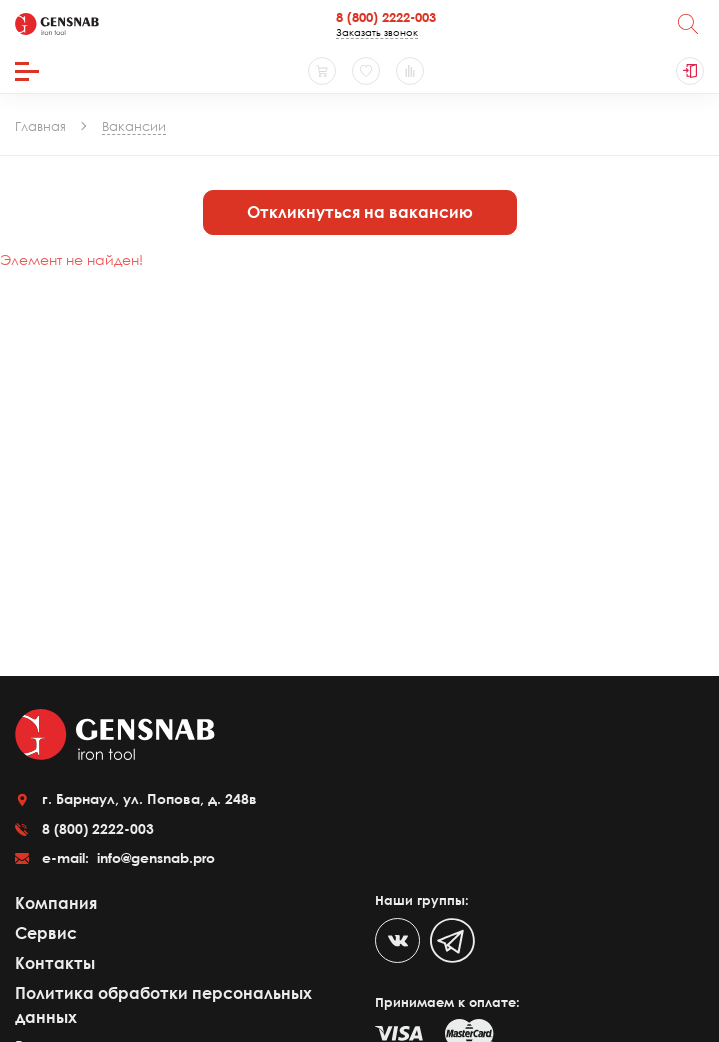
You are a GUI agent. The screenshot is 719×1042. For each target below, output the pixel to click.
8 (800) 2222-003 (386, 17)
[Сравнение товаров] (410, 71)
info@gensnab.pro (154, 857)
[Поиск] (688, 24)
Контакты (55, 963)
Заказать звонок (377, 32)
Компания (56, 903)
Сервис (46, 933)
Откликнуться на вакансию (360, 212)
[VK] (397, 940)
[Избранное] (366, 71)
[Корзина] (322, 71)
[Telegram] (452, 940)
